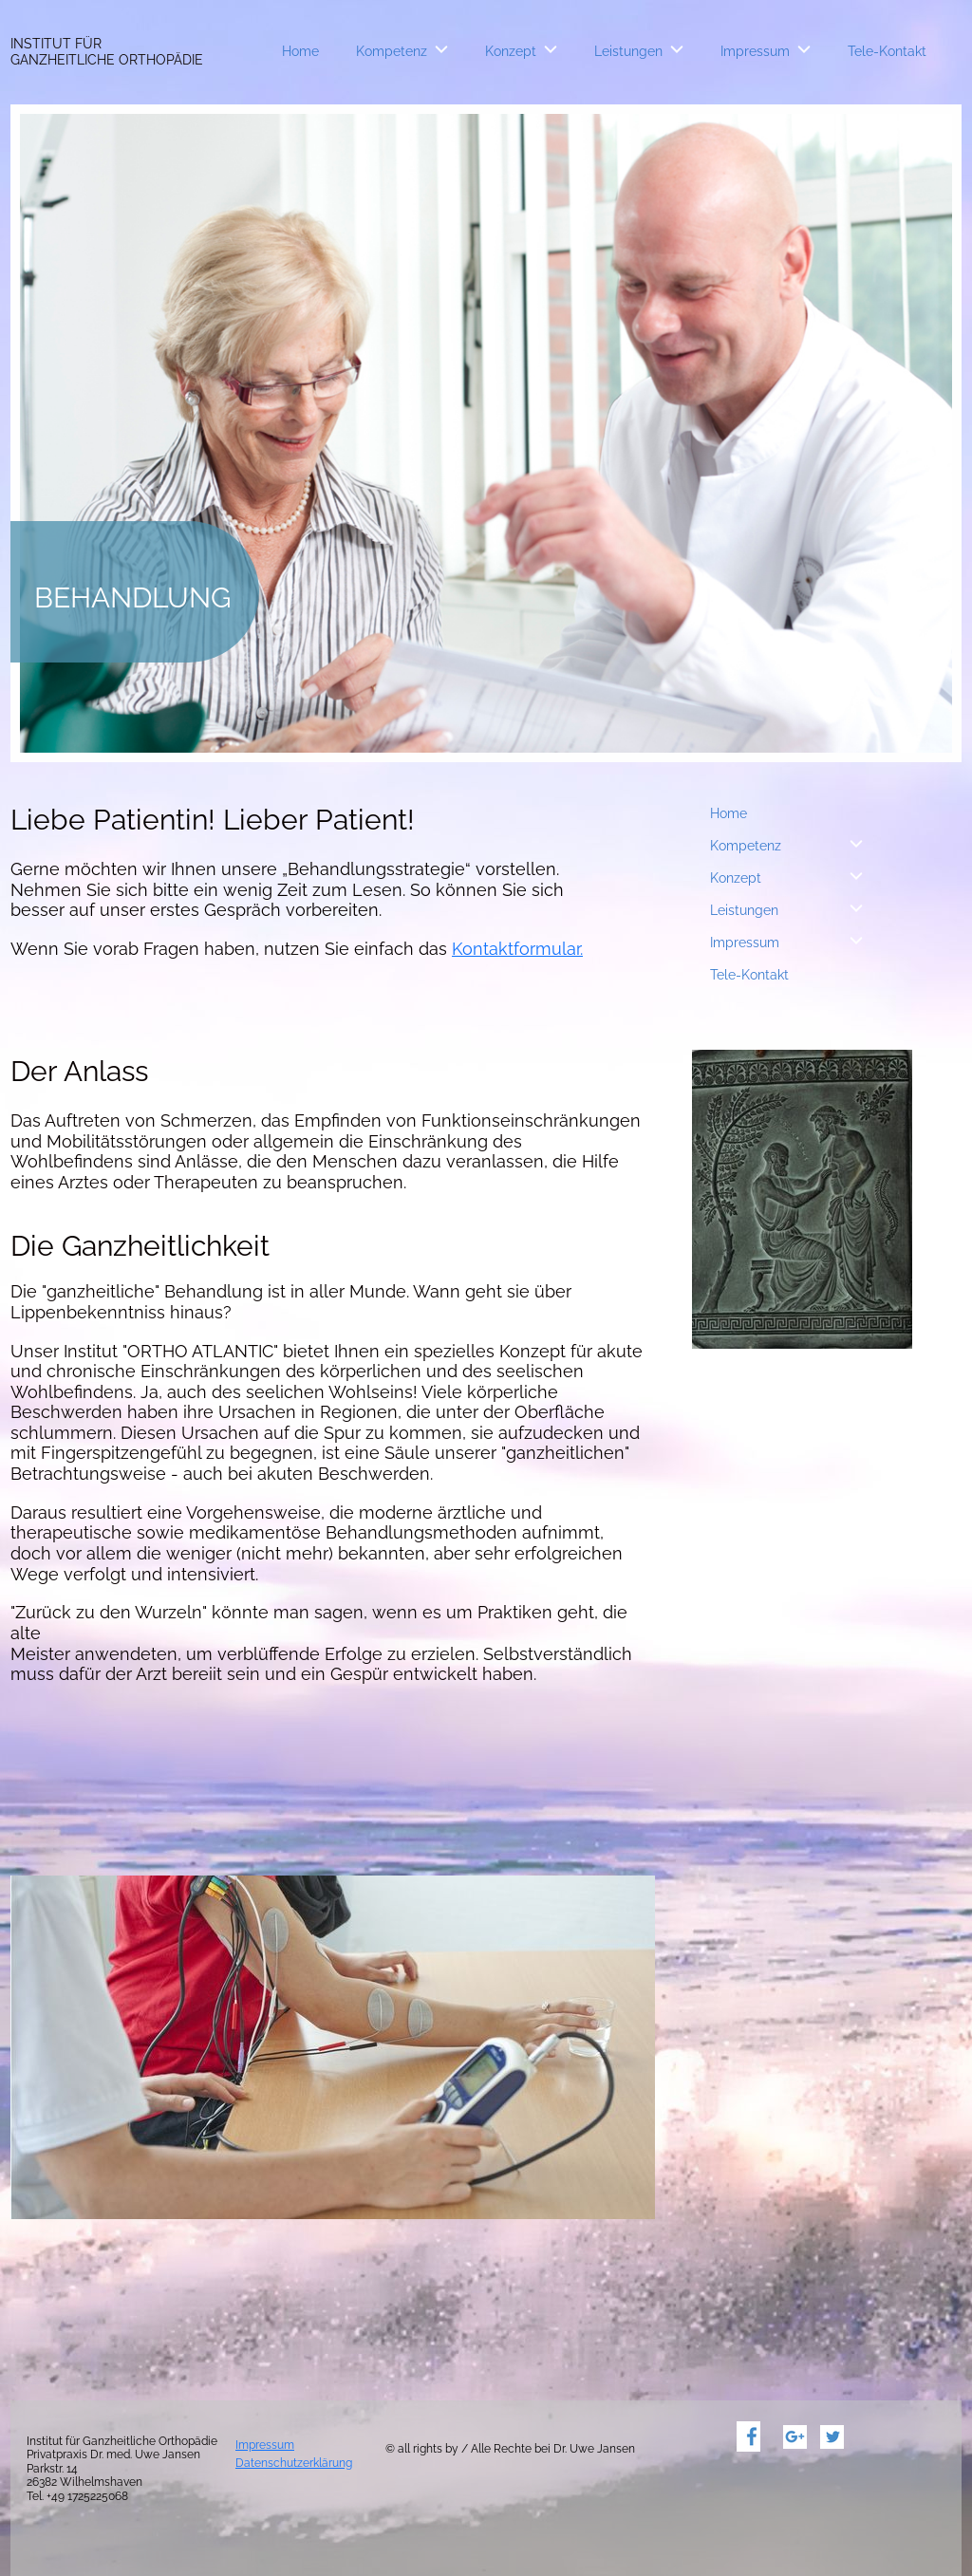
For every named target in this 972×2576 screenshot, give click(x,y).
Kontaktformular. (517, 949)
